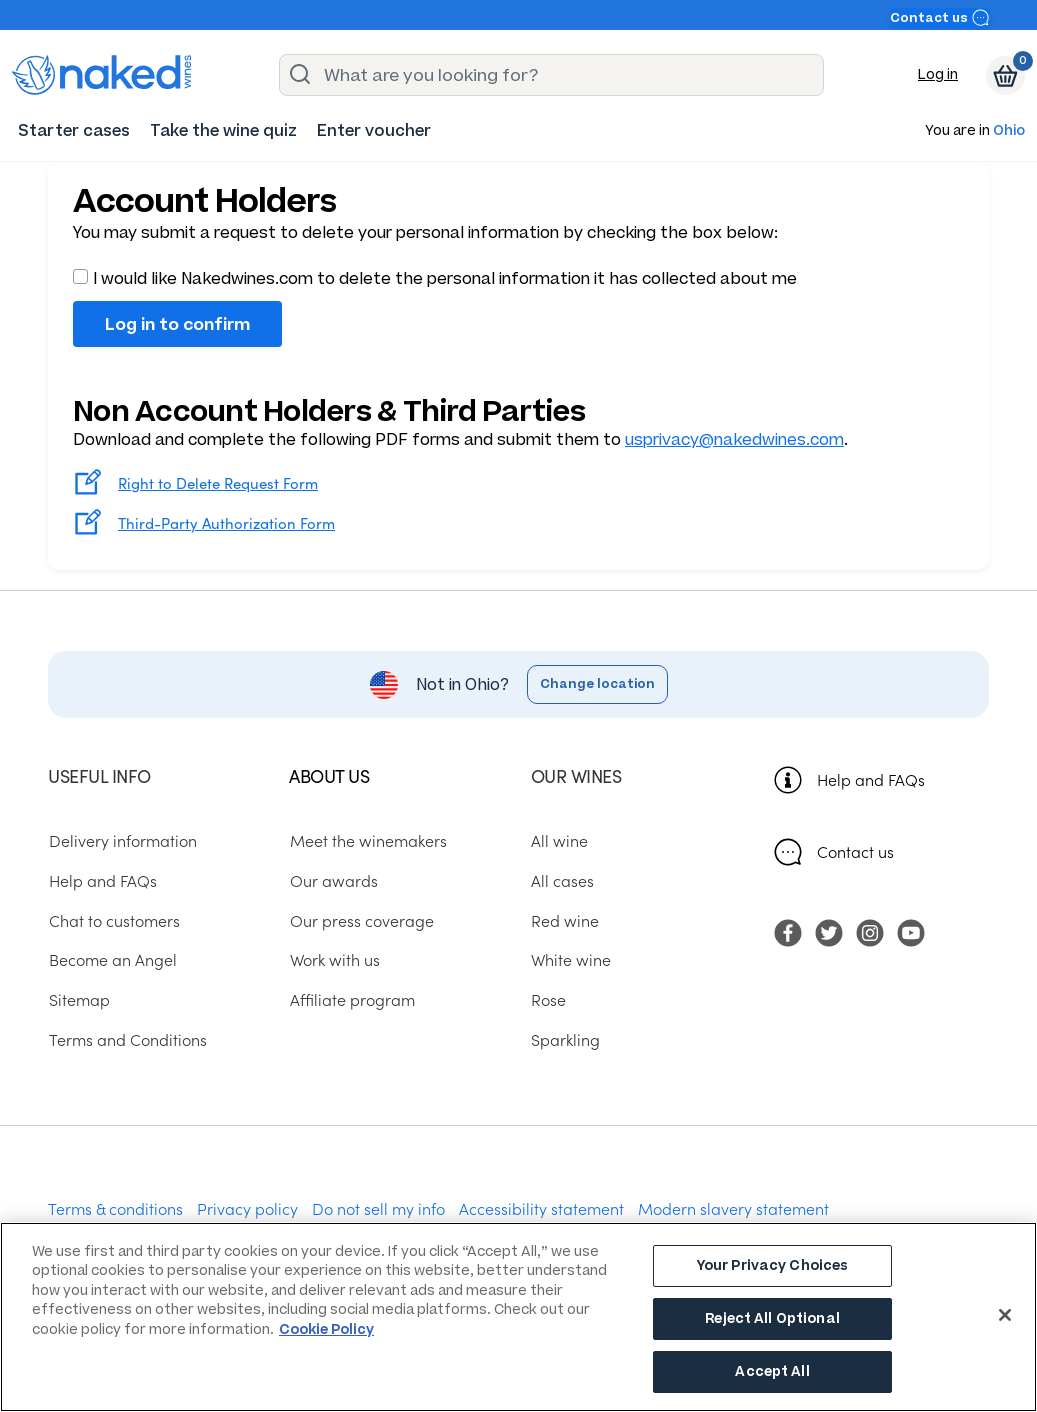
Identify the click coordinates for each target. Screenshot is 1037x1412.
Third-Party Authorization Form (226, 522)
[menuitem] (74, 130)
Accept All (772, 1370)
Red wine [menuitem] (565, 919)
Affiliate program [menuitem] (351, 999)
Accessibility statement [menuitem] (541, 1208)
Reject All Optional (772, 1319)
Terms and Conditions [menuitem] (127, 1038)
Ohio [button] (1009, 131)
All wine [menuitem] (559, 840)
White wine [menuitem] (571, 959)
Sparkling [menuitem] (565, 1038)
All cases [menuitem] (562, 880)
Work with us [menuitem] (334, 959)
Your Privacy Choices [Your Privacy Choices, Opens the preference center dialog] (773, 1267)
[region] (518, 1317)
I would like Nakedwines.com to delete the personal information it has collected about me (435, 278)
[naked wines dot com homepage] (102, 75)
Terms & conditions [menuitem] (115, 1208)
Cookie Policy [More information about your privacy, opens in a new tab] (326, 1329)
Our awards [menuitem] (333, 880)
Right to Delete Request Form (218, 482)
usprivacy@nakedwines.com (734, 439)
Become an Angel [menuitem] (112, 959)
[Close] (1005, 1315)
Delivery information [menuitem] (122, 840)
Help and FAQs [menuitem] (102, 880)
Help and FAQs (871, 779)
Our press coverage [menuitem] (361, 919)
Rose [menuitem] (548, 999)
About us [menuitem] (329, 775)
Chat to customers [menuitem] (113, 919)
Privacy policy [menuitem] (247, 1208)
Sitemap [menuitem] (78, 999)
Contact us (940, 17)
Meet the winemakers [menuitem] (367, 840)
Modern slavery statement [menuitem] (733, 1208)
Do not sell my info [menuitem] (378, 1208)
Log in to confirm (177, 324)
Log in (938, 74)
